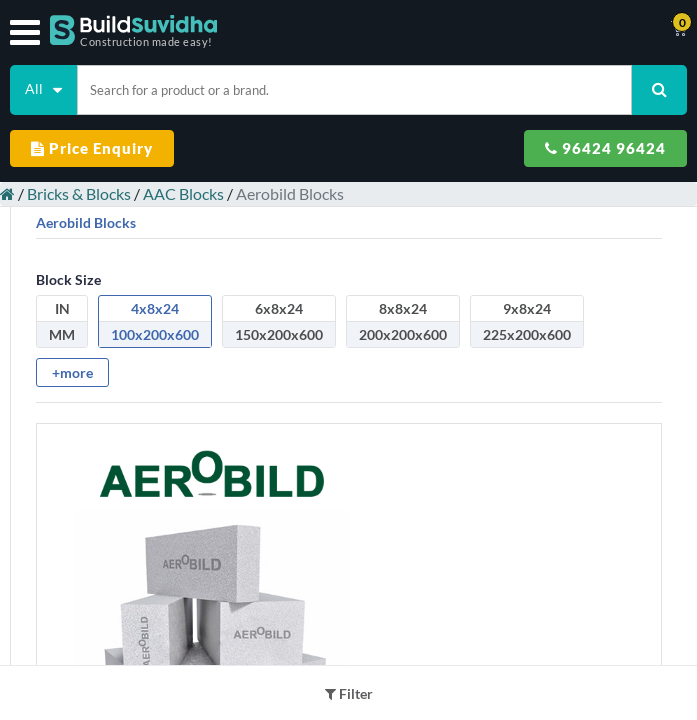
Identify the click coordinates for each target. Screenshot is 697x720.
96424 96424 (605, 148)
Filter (349, 693)
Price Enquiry (92, 148)
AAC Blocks (183, 193)
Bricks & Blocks (79, 193)
